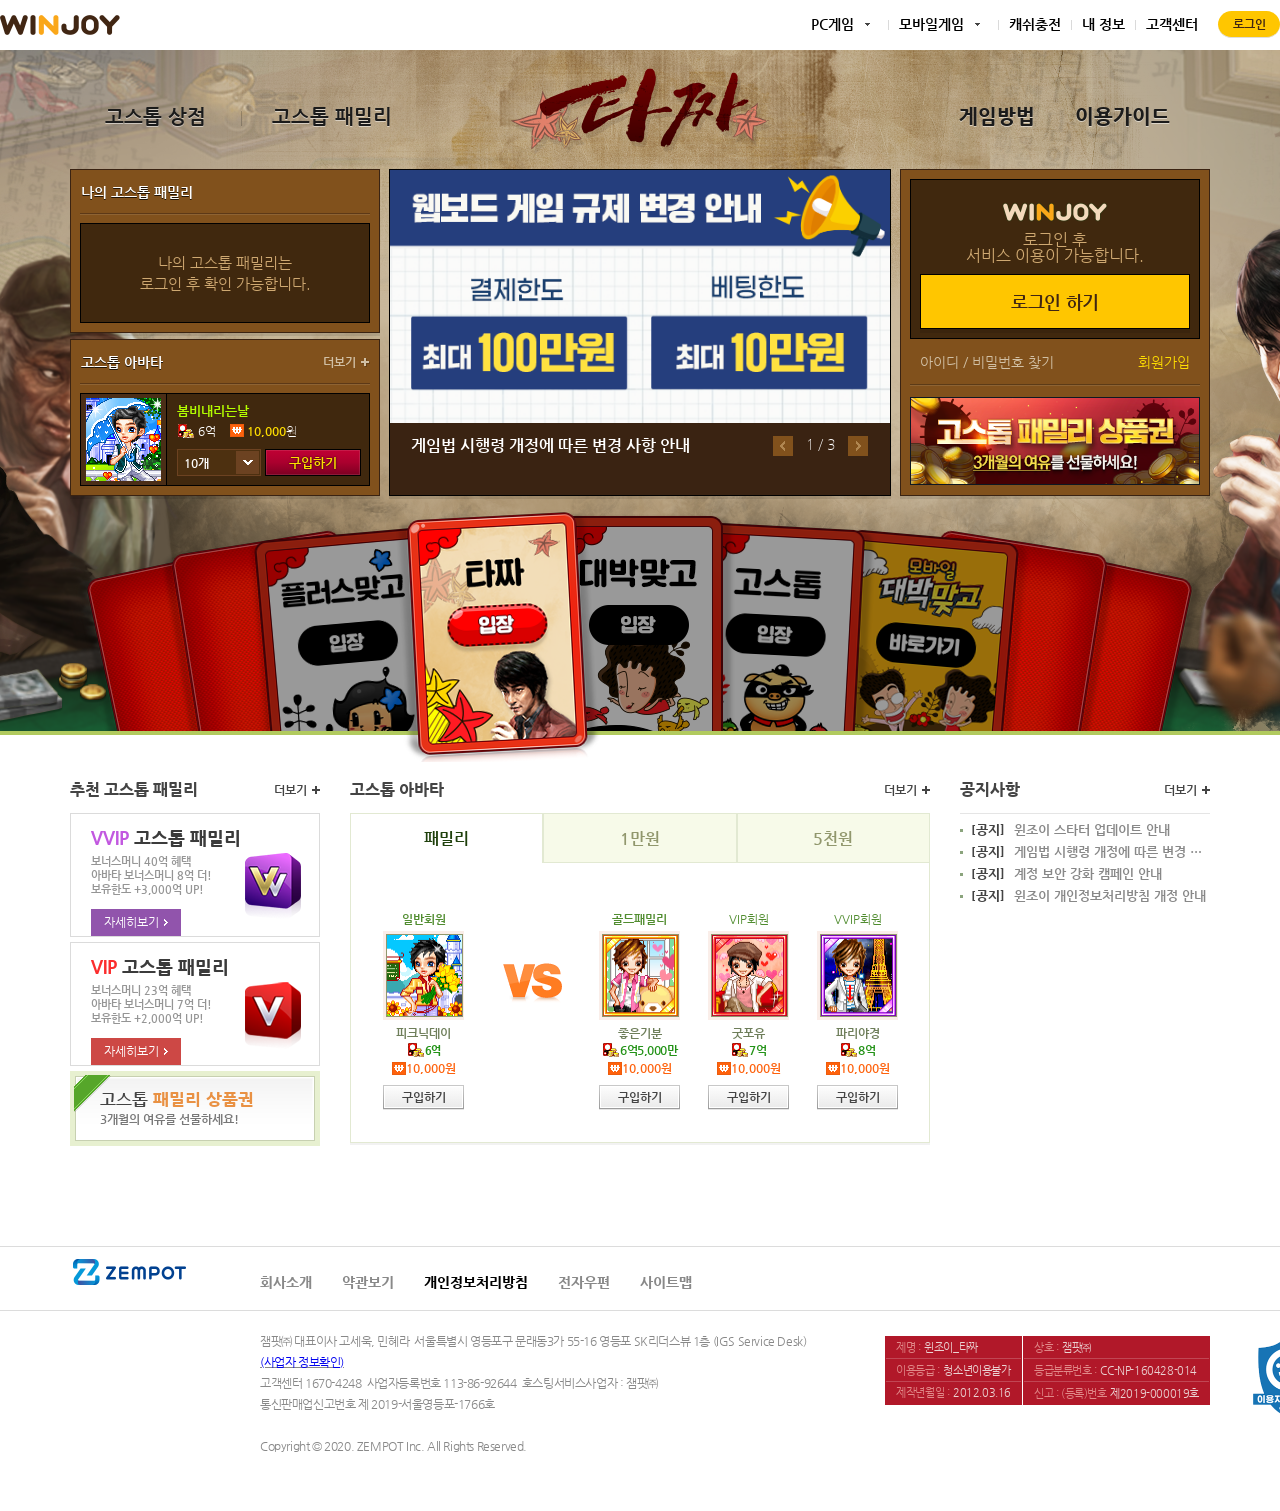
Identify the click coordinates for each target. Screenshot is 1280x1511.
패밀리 (446, 838)
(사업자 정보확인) (302, 1362)
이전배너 (783, 446)
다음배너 (858, 446)
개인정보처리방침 (476, 1282)
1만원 (640, 838)
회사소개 (286, 1282)
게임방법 (997, 116)
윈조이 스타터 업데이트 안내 (1070, 830)
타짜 (499, 633)
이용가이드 (1122, 116)
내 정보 (1103, 24)
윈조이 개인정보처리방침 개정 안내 (1088, 896)
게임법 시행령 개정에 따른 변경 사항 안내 (550, 445)
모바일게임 (931, 24)
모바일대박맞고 (927, 626)
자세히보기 (136, 922)
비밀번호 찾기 (1013, 362)
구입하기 (313, 462)
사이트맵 (666, 1282)
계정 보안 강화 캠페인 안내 (1066, 874)
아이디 (939, 362)
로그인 (1249, 24)
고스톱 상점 (155, 116)
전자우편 (584, 1282)
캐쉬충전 (1035, 24)
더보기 (339, 362)
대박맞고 (638, 619)
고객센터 (1172, 24)
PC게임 (832, 24)
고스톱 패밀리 (332, 116)
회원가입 (1164, 362)
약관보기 (368, 1282)
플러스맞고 (351, 626)
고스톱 (777, 622)
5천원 (833, 838)
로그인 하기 (1055, 301)
